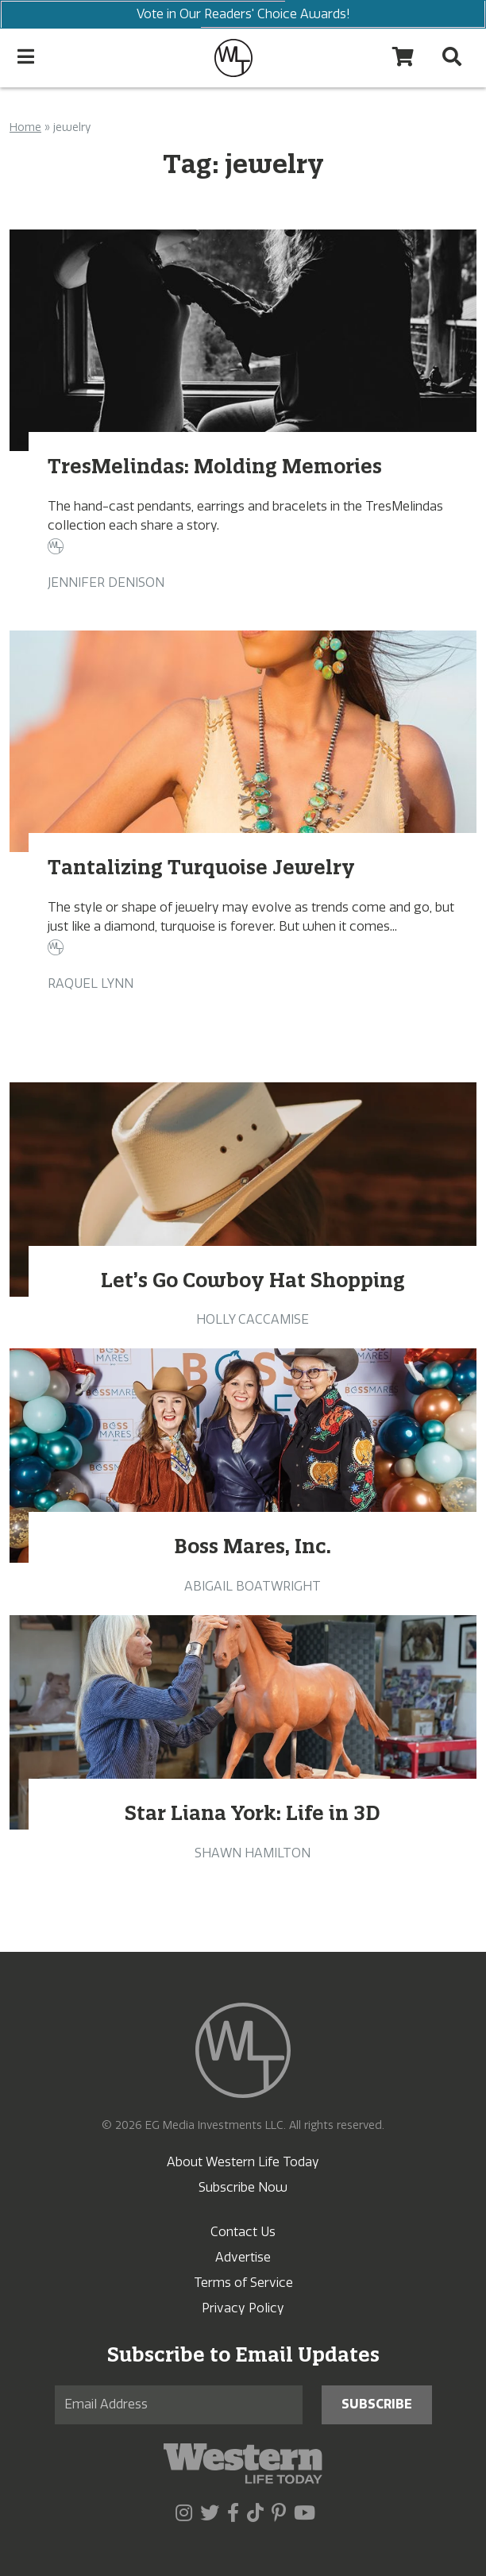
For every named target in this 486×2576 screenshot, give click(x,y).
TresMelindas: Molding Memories (215, 466)
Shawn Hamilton (252, 1853)
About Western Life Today (243, 2161)
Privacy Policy (243, 2308)
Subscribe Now (243, 2187)
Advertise (243, 2257)
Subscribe (376, 2404)
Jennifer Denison (106, 582)
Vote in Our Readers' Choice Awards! (243, 14)
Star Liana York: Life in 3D (252, 1813)
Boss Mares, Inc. (252, 1546)
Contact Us (243, 2231)
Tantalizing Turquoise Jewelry (201, 867)
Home (25, 127)
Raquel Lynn (90, 983)
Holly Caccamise (252, 1319)
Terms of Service (243, 2282)
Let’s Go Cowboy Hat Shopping (253, 1280)
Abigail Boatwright (252, 1586)
